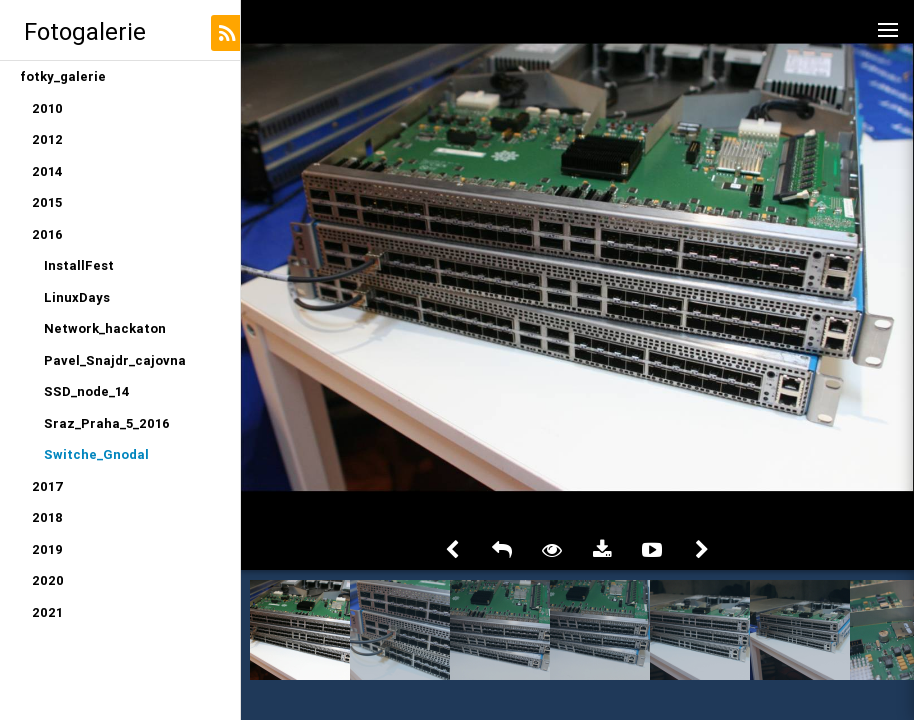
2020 (48, 580)
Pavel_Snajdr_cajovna (115, 360)
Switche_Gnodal (96, 454)
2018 (47, 517)
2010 (47, 108)
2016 (47, 234)
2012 (47, 139)
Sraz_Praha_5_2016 (107, 423)
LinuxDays (77, 297)
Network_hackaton (105, 328)
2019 (47, 549)
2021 (47, 612)
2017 (48, 486)
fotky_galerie (63, 76)
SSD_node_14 (87, 391)
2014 (47, 171)
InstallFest (79, 265)
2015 (47, 202)
